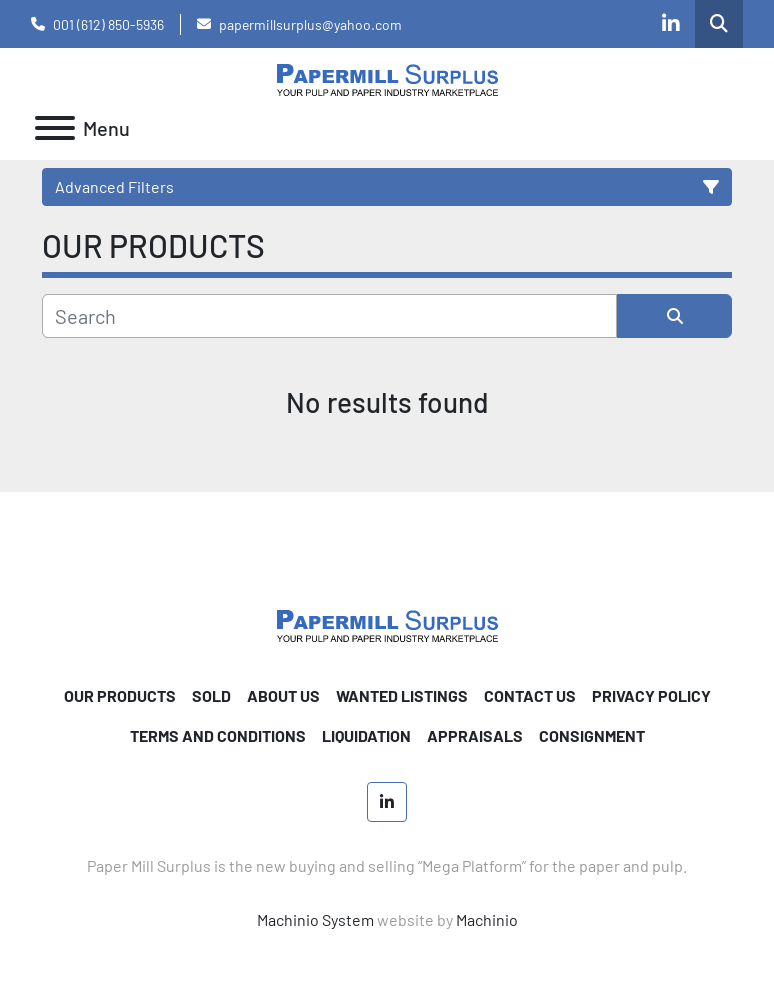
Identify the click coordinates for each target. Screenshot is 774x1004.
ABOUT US (283, 695)
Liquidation (366, 735)
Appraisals (475, 735)
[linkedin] (671, 24)
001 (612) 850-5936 (108, 24)
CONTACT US (530, 695)
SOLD (211, 695)
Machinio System (315, 919)
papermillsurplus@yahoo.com (310, 24)
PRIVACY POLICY (651, 695)
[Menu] (55, 128)
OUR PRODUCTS (120, 695)
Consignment (592, 735)
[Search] (329, 316)
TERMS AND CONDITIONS (218, 735)
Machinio (487, 919)
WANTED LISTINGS (402, 695)
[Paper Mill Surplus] (387, 623)
